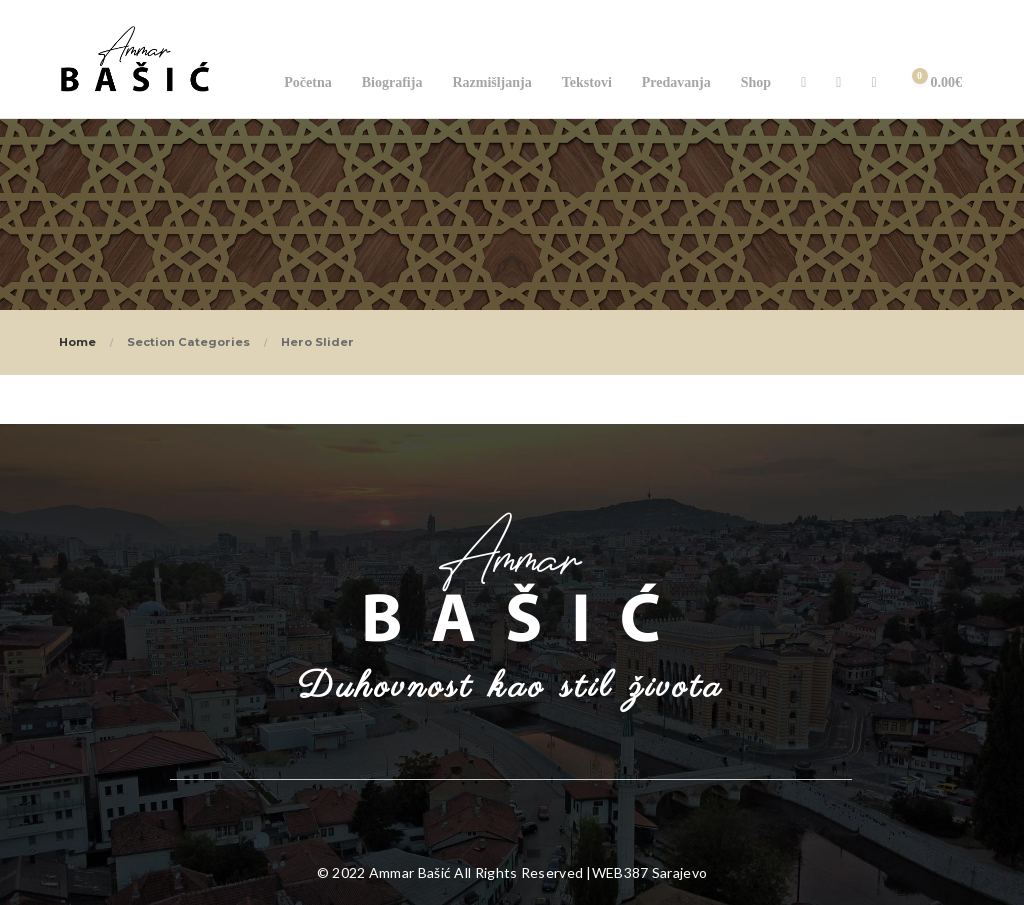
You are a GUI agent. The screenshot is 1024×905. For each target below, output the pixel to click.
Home (77, 342)
